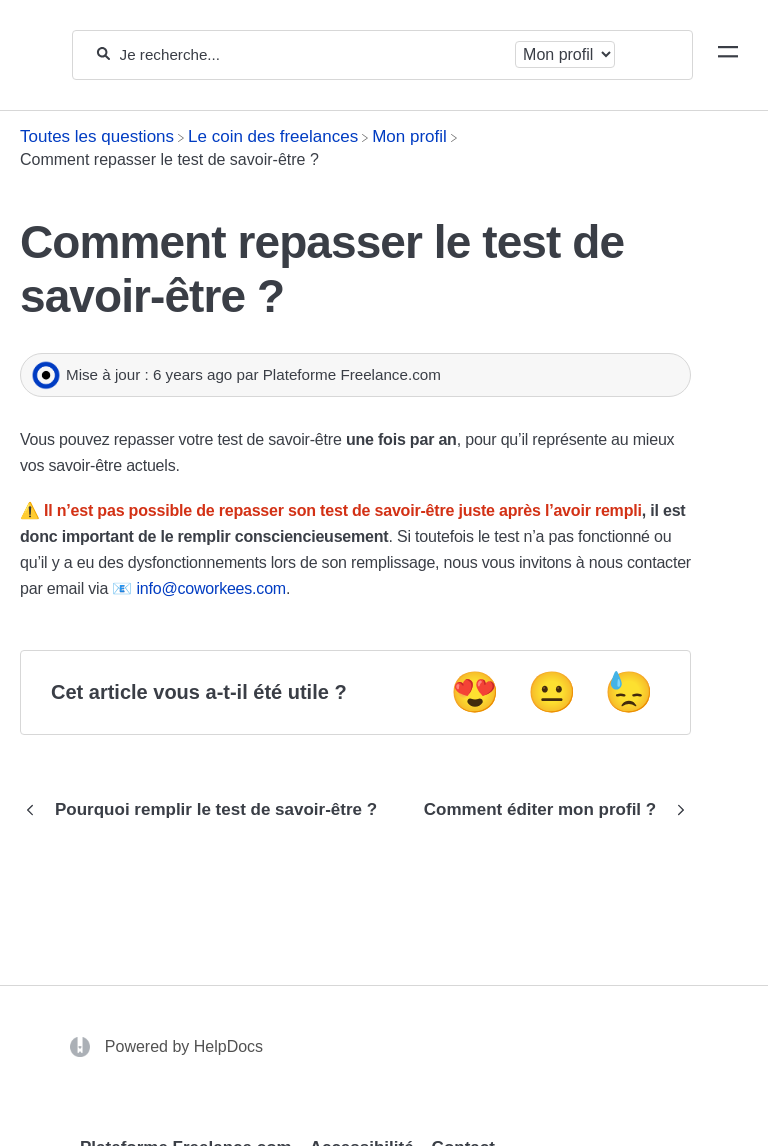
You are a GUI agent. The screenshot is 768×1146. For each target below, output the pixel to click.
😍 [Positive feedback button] (475, 692)
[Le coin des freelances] (273, 136)
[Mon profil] (409, 136)
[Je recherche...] (313, 54)
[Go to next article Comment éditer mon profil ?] (550, 810)
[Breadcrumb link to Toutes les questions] (97, 136)
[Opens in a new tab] (82, 1045)
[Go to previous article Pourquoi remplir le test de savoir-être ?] (206, 810)
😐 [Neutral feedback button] (552, 692)
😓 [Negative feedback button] (629, 692)
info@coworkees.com (211, 588)
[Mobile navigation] (728, 55)
